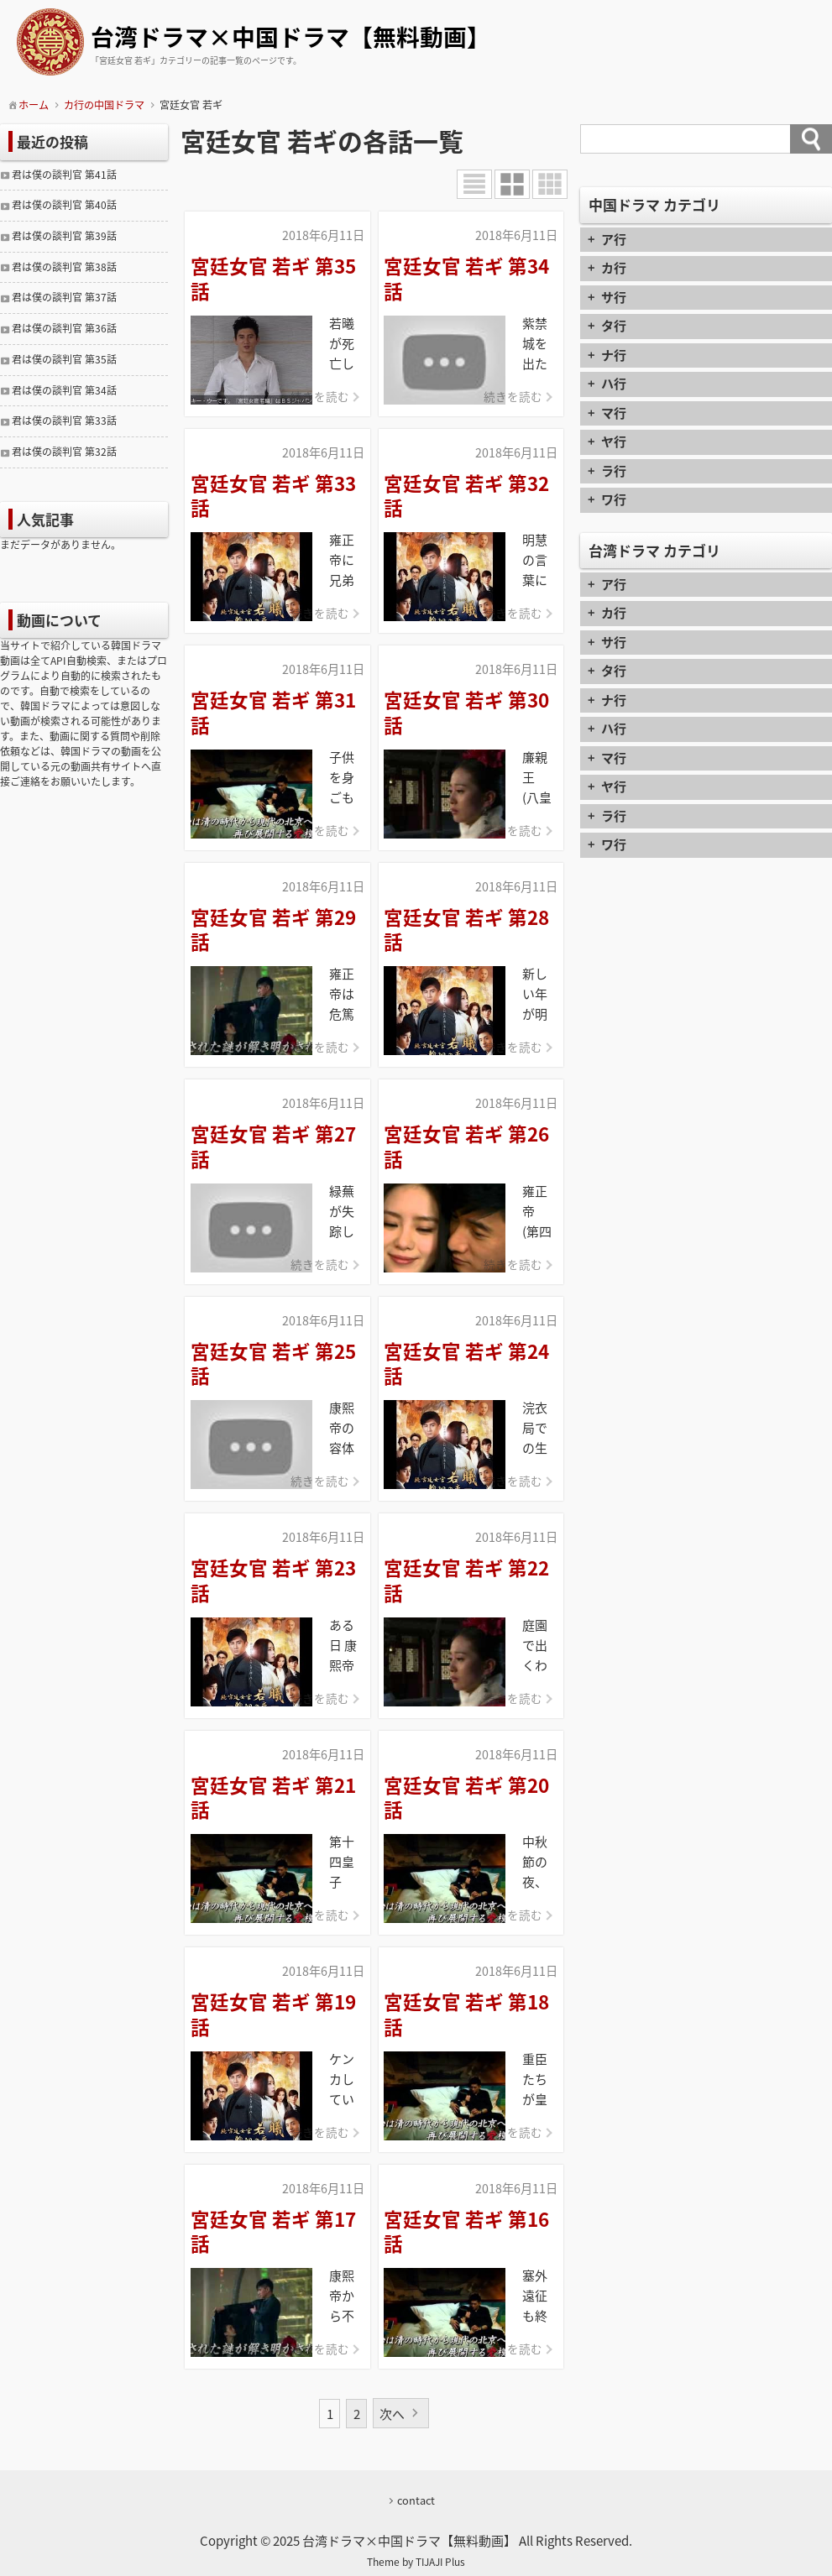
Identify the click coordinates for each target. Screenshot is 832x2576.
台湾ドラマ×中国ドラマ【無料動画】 (290, 38)
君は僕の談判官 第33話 (64, 420)
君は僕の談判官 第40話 (64, 204)
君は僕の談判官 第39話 (64, 235)
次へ (393, 2414)
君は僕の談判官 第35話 (64, 359)
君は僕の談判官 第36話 (64, 328)
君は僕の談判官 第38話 (64, 266)
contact (416, 2500)
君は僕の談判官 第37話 (64, 297)
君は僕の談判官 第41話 (64, 174)
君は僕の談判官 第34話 (64, 390)
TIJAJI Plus (440, 2561)
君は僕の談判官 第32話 (64, 451)
